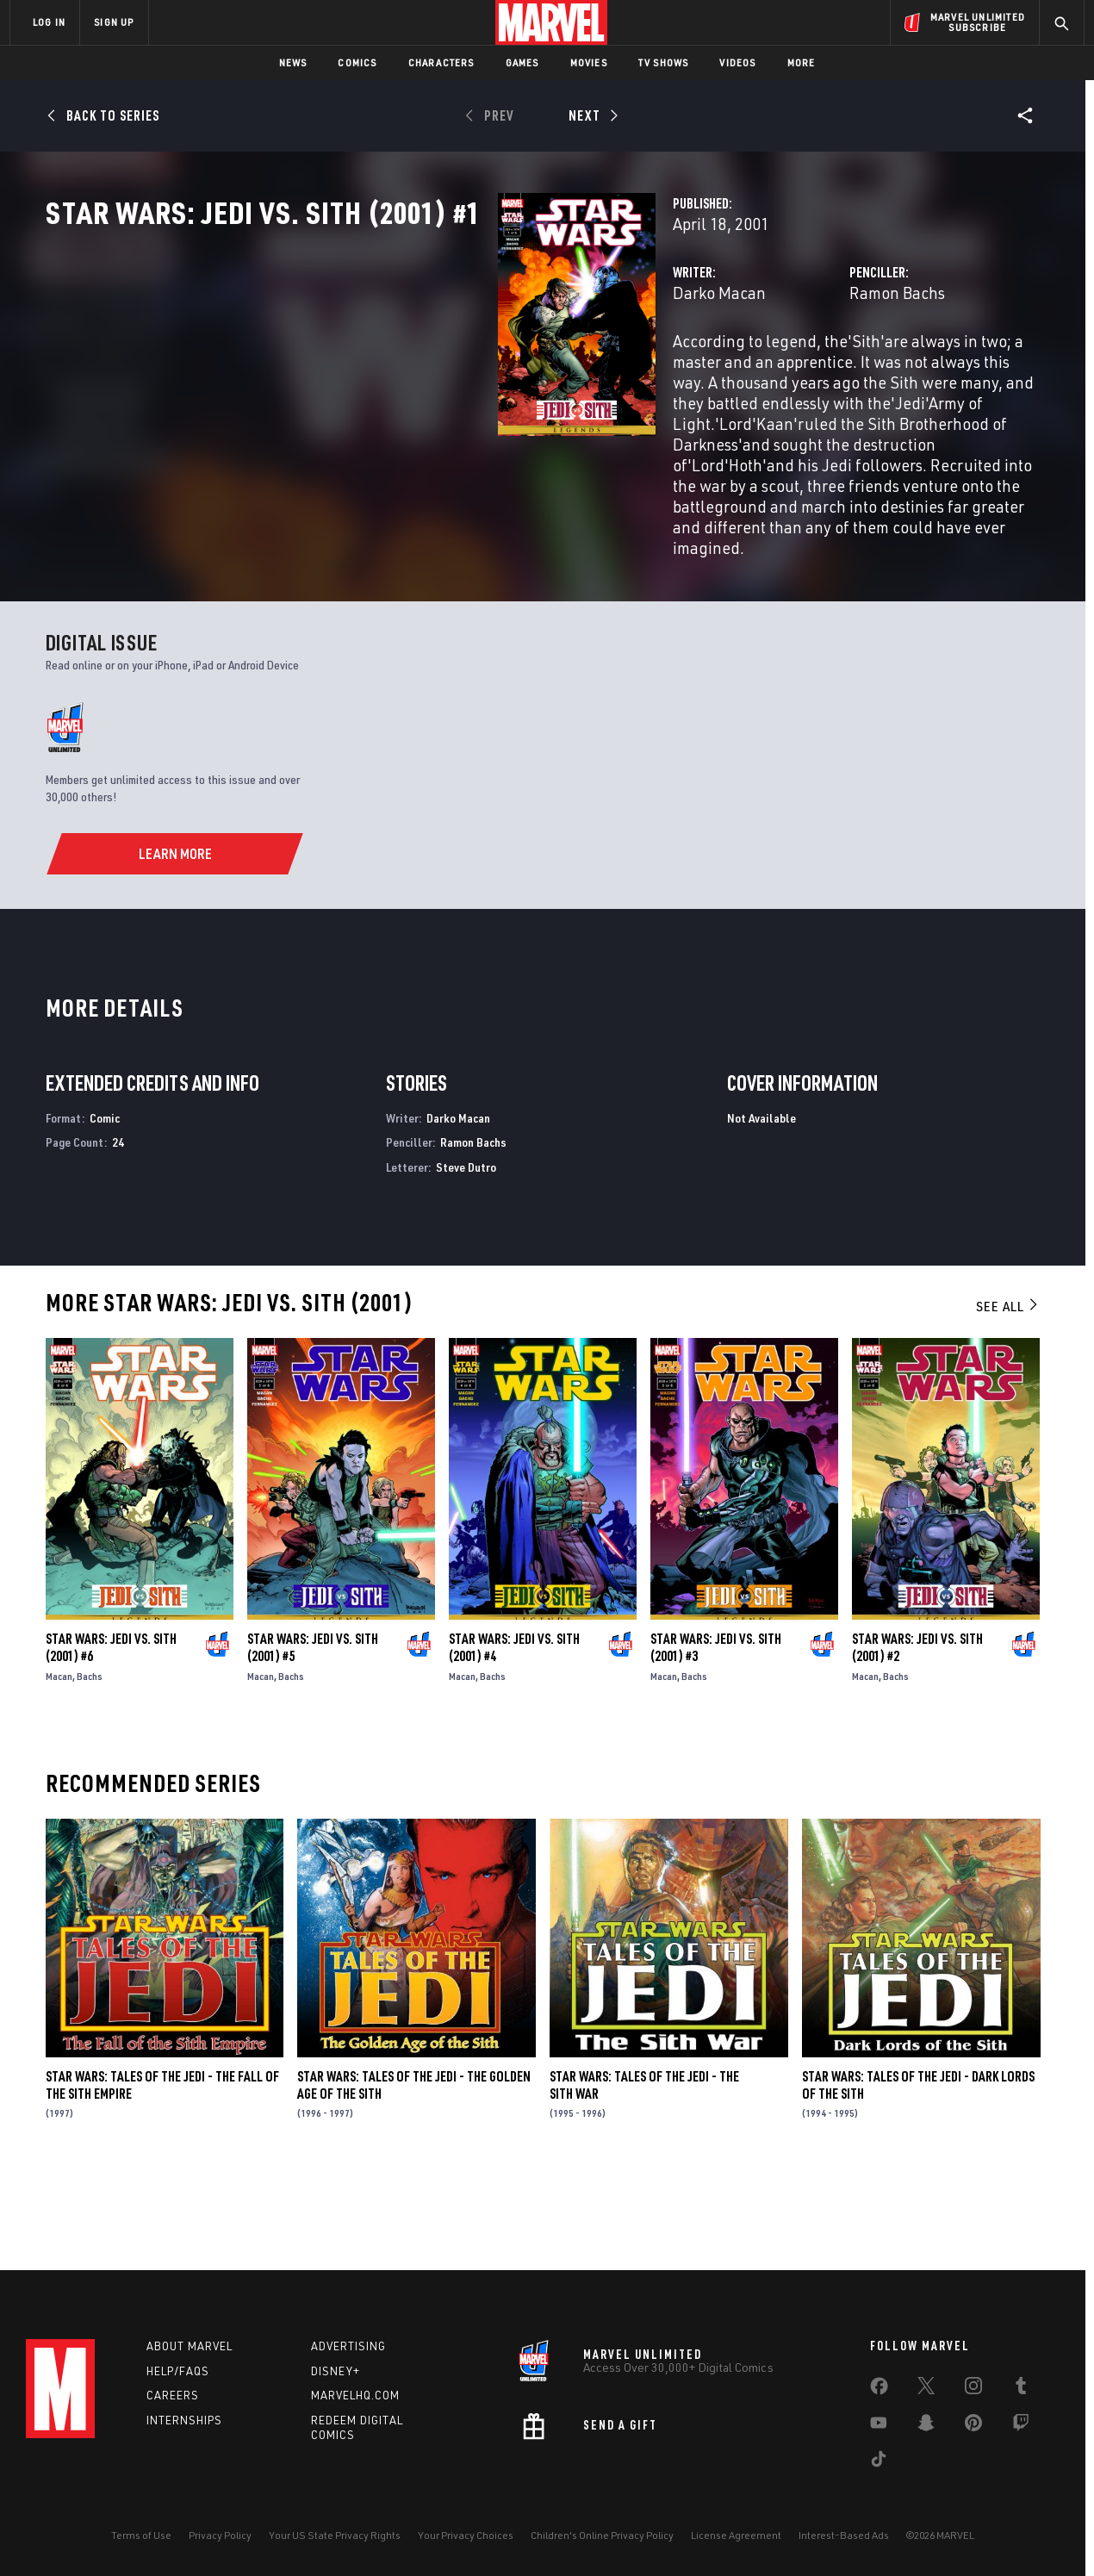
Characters (441, 62)
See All (1008, 1392)
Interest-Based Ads (844, 2535)
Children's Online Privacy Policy (602, 2535)
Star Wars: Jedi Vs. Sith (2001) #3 (715, 1733)
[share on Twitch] (1020, 2426)
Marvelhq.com (355, 2395)
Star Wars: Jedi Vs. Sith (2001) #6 (111, 1733)
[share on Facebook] (879, 2390)
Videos (737, 62)
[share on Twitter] (926, 2389)
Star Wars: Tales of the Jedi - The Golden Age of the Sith (414, 2171)
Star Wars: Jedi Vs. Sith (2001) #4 (514, 1733)
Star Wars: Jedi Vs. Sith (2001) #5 (312, 1733)
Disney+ (335, 2371)
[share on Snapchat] (926, 2426)
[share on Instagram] (973, 2389)
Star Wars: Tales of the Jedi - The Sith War (644, 2171)
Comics (357, 62)
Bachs (90, 1762)
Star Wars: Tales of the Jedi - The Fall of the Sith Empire (162, 2171)
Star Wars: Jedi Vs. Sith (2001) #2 (917, 1733)
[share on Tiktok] (878, 2462)
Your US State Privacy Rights (335, 2535)
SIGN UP (114, 22)
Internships (184, 2420)
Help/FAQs (177, 2371)
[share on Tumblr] (1020, 2389)
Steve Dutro (466, 1253)
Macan (59, 1762)
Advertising (348, 2346)
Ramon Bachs (738, 368)
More (801, 62)
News (293, 62)
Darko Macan (402, 368)
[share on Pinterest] (973, 2426)
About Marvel (189, 2346)
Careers (172, 2395)
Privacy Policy (220, 2535)
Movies (588, 62)
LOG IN (49, 22)
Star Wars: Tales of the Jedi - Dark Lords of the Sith (918, 2171)
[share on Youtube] (878, 2426)
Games (522, 62)
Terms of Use (141, 2535)
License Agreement (736, 2535)
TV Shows (663, 62)
